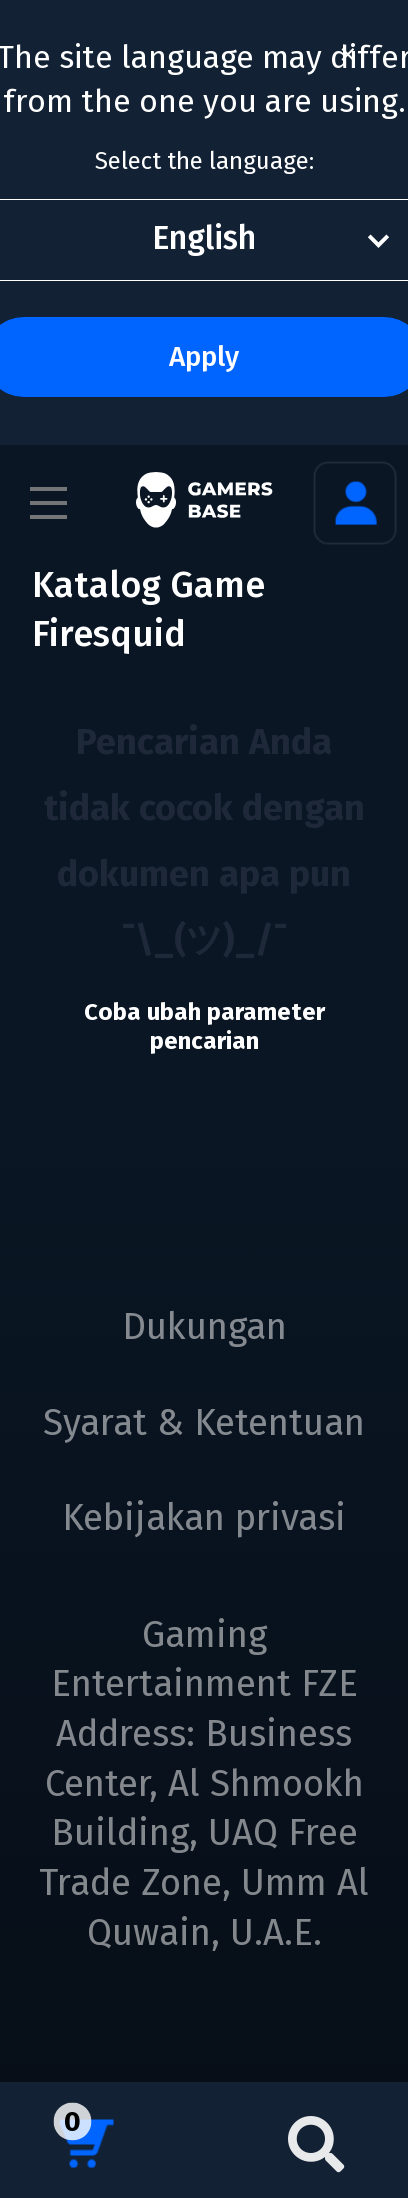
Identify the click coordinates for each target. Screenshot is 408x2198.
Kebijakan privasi (204, 1518)
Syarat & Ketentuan (204, 1423)
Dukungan (204, 1327)
